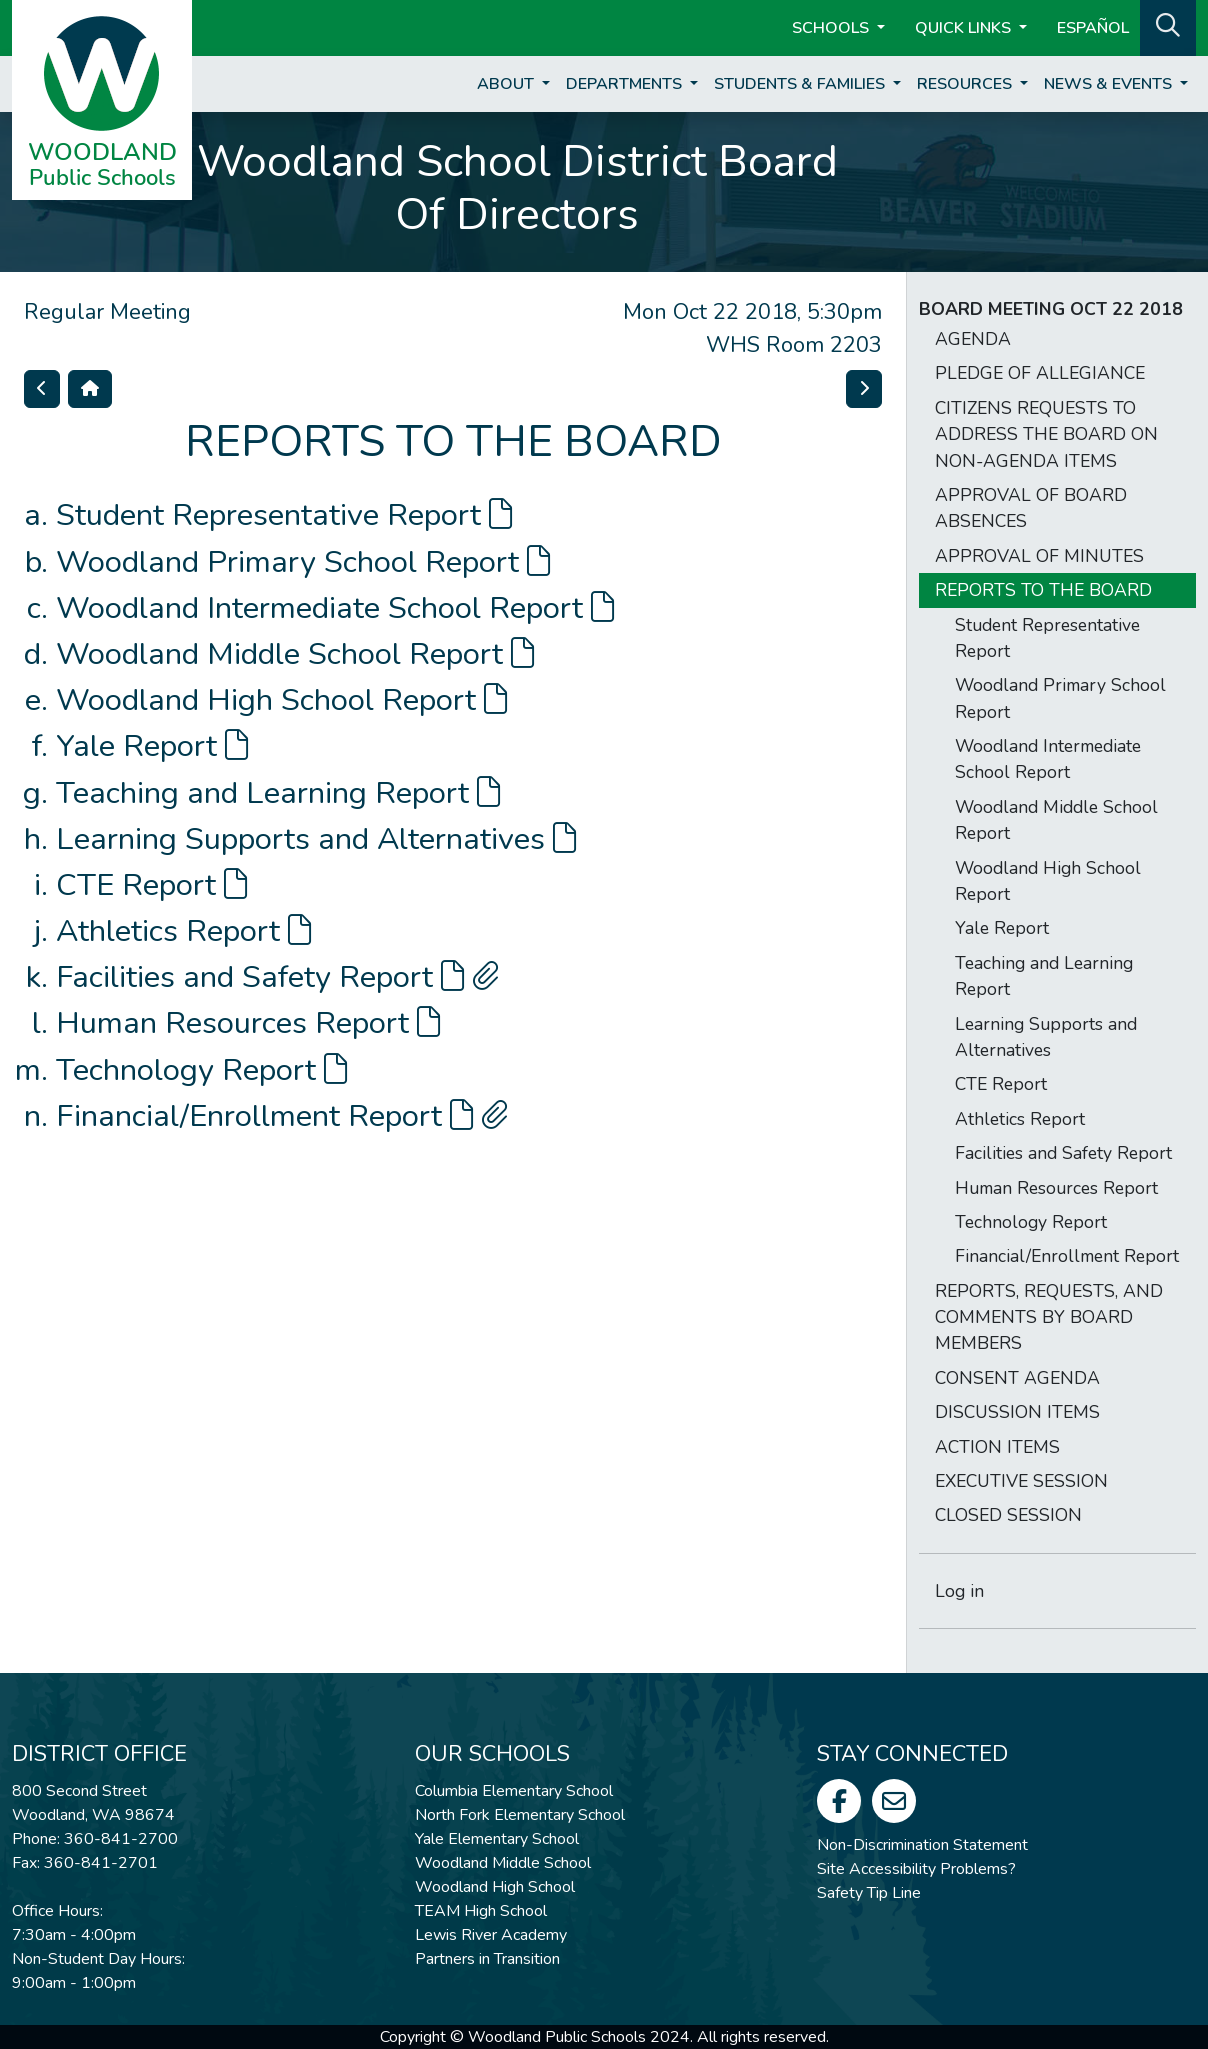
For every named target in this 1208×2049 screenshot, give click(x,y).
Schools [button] (832, 28)
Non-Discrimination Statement (922, 1845)
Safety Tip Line (869, 1893)
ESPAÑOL (1093, 28)
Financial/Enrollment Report (282, 1116)
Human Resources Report (248, 1023)
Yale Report (152, 746)
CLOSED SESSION (1008, 1515)
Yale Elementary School (497, 1839)
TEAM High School (481, 1911)
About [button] (507, 84)
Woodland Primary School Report (303, 562)
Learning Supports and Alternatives (316, 839)
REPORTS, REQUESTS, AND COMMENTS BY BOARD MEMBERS (1049, 1317)
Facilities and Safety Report (277, 977)
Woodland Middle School (503, 1863)
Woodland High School (495, 1887)
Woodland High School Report (281, 700)
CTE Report (151, 885)
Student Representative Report (284, 515)
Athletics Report (183, 931)
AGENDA (973, 339)
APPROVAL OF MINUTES (1039, 556)
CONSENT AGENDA (1017, 1378)
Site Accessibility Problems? (916, 1869)
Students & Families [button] (801, 84)
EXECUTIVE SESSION (1021, 1481)
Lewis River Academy (491, 1935)
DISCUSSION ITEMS (1017, 1412)
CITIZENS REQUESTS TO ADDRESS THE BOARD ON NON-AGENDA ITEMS (1046, 434)
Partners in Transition (487, 1959)
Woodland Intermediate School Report (335, 608)
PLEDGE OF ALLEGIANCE (1040, 373)
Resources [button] (966, 84)
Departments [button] (626, 84)
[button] (1168, 26)
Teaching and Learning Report (278, 793)
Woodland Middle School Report (295, 654)
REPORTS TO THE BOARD (1043, 590)
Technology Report (201, 1070)
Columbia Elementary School (514, 1791)
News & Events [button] (1110, 84)
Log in (959, 1591)
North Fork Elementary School (520, 1815)
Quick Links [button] (965, 28)
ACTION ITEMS (997, 1447)
